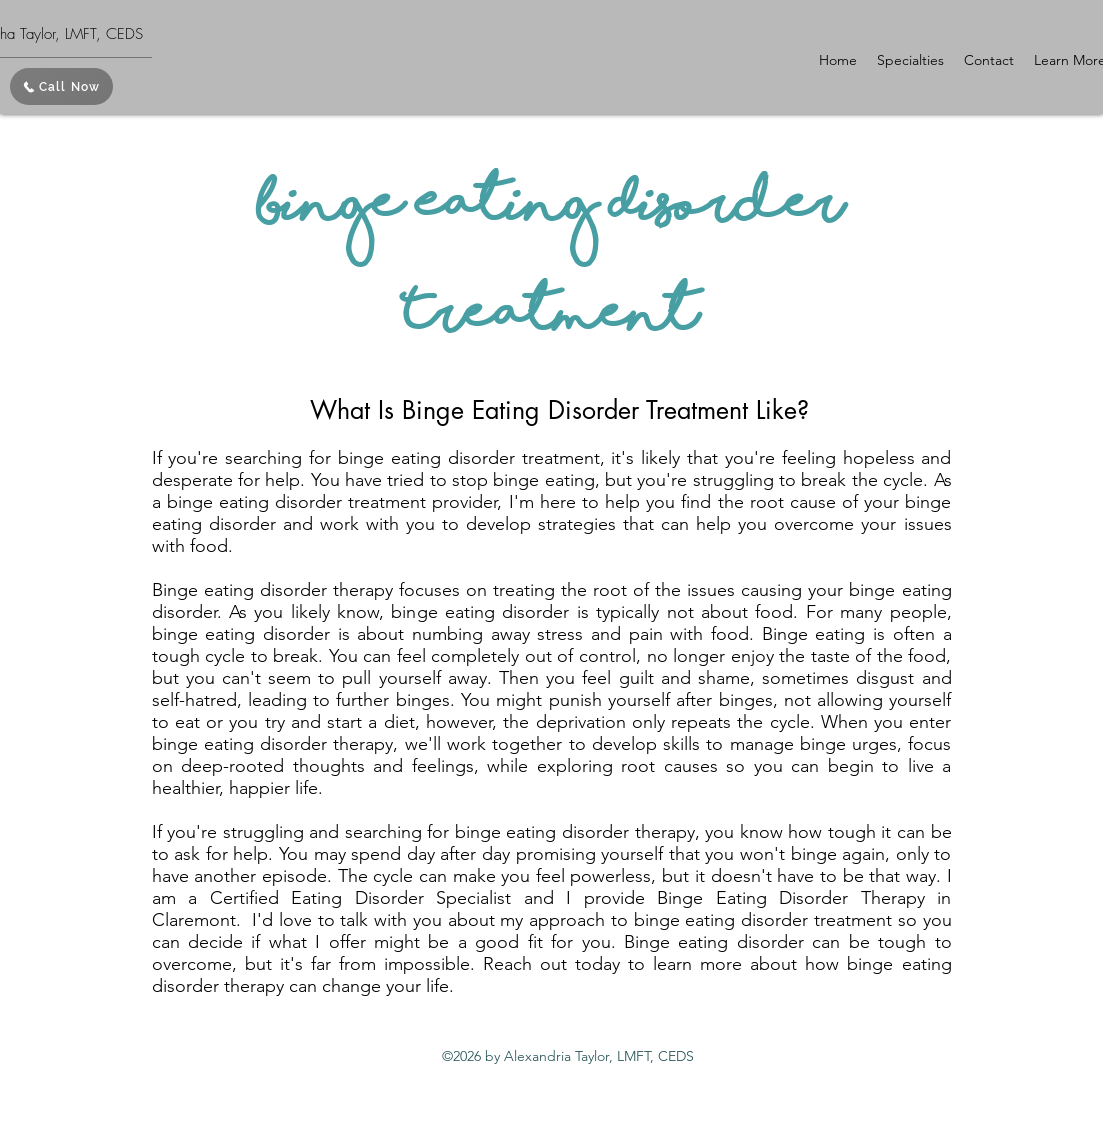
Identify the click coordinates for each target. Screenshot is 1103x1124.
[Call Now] (61, 86)
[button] (910, 60)
